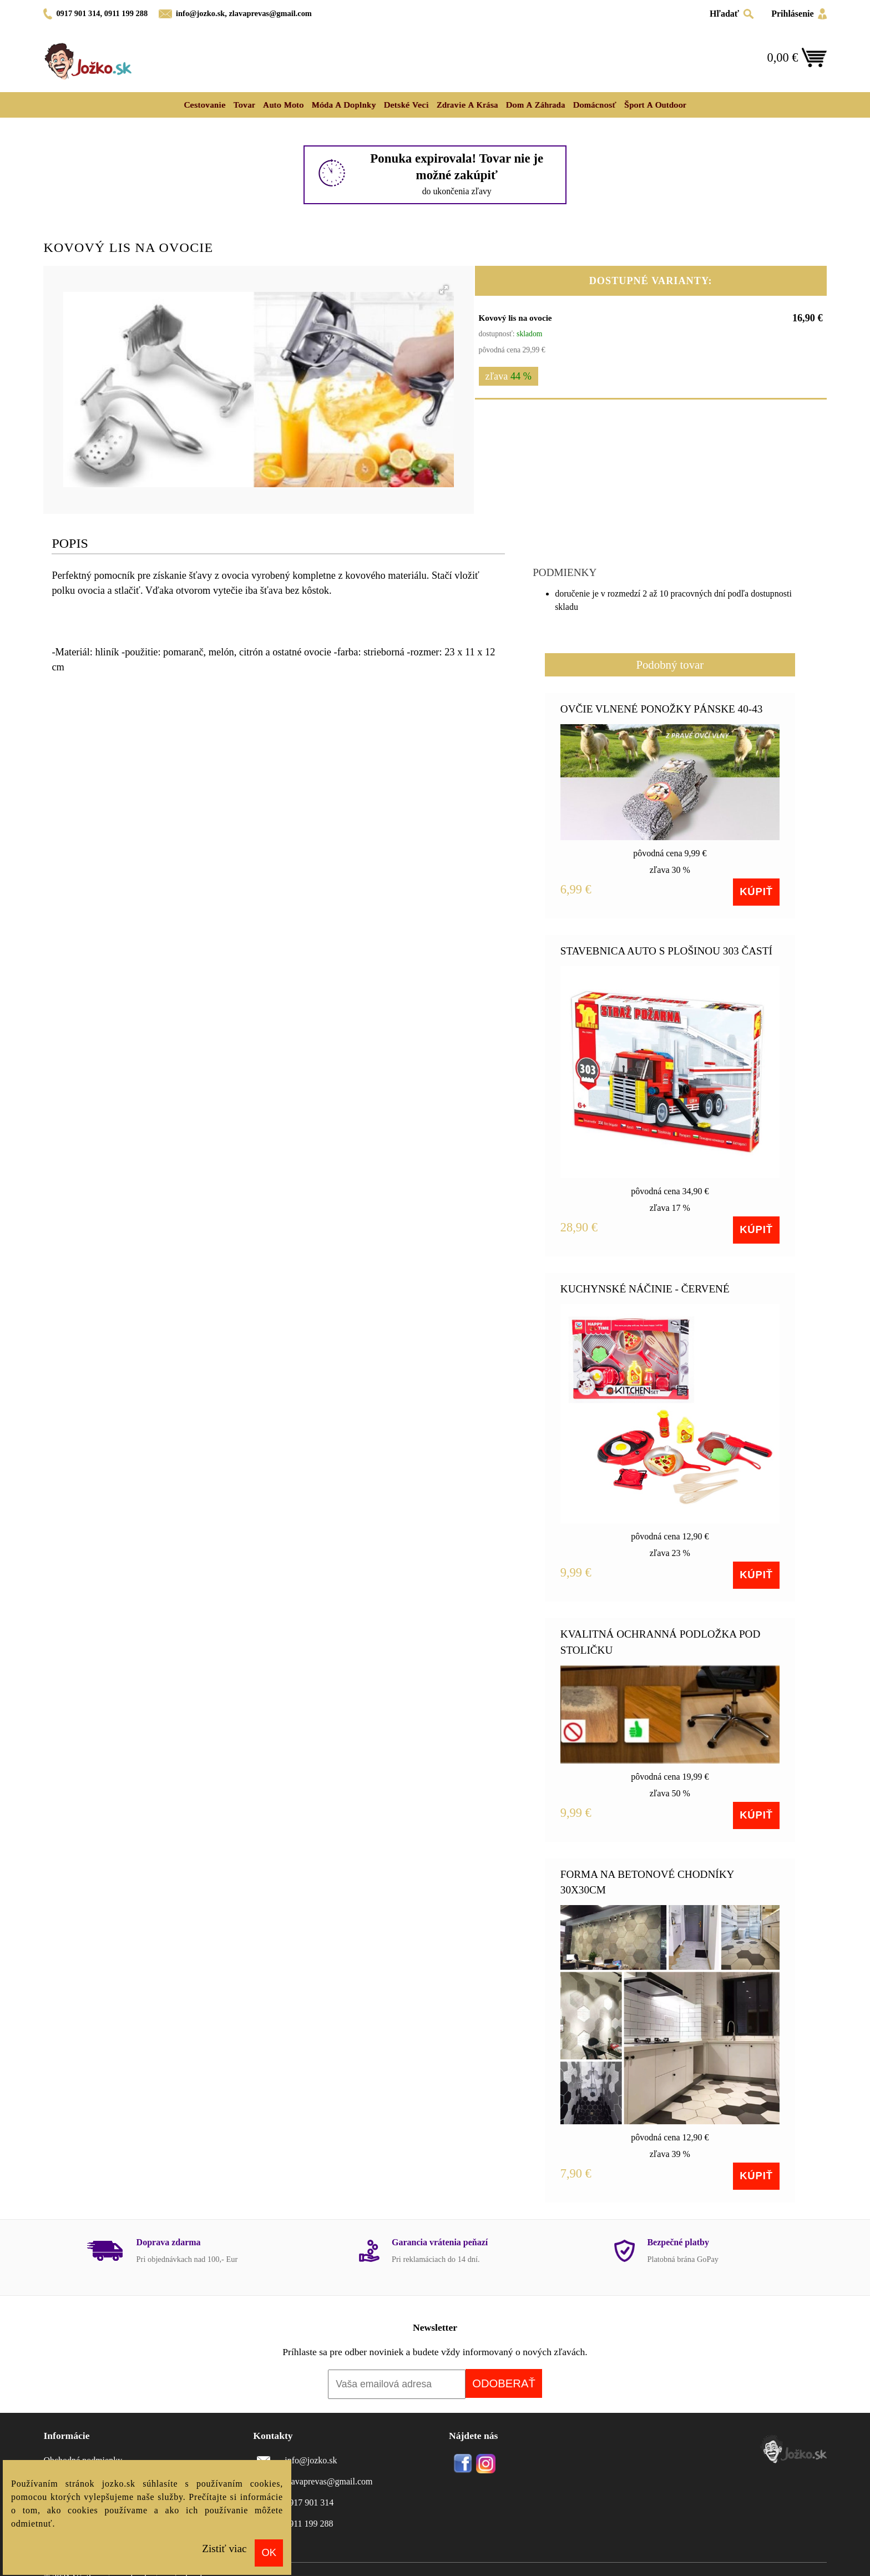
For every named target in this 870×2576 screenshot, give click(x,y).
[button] (444, 290)
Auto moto (283, 104)
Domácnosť (594, 104)
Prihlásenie (792, 13)
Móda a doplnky (343, 104)
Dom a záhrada (535, 104)
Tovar (244, 104)
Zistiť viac (224, 2548)
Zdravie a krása (467, 104)
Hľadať (724, 13)
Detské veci (406, 104)
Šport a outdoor (655, 104)
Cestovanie (204, 104)
